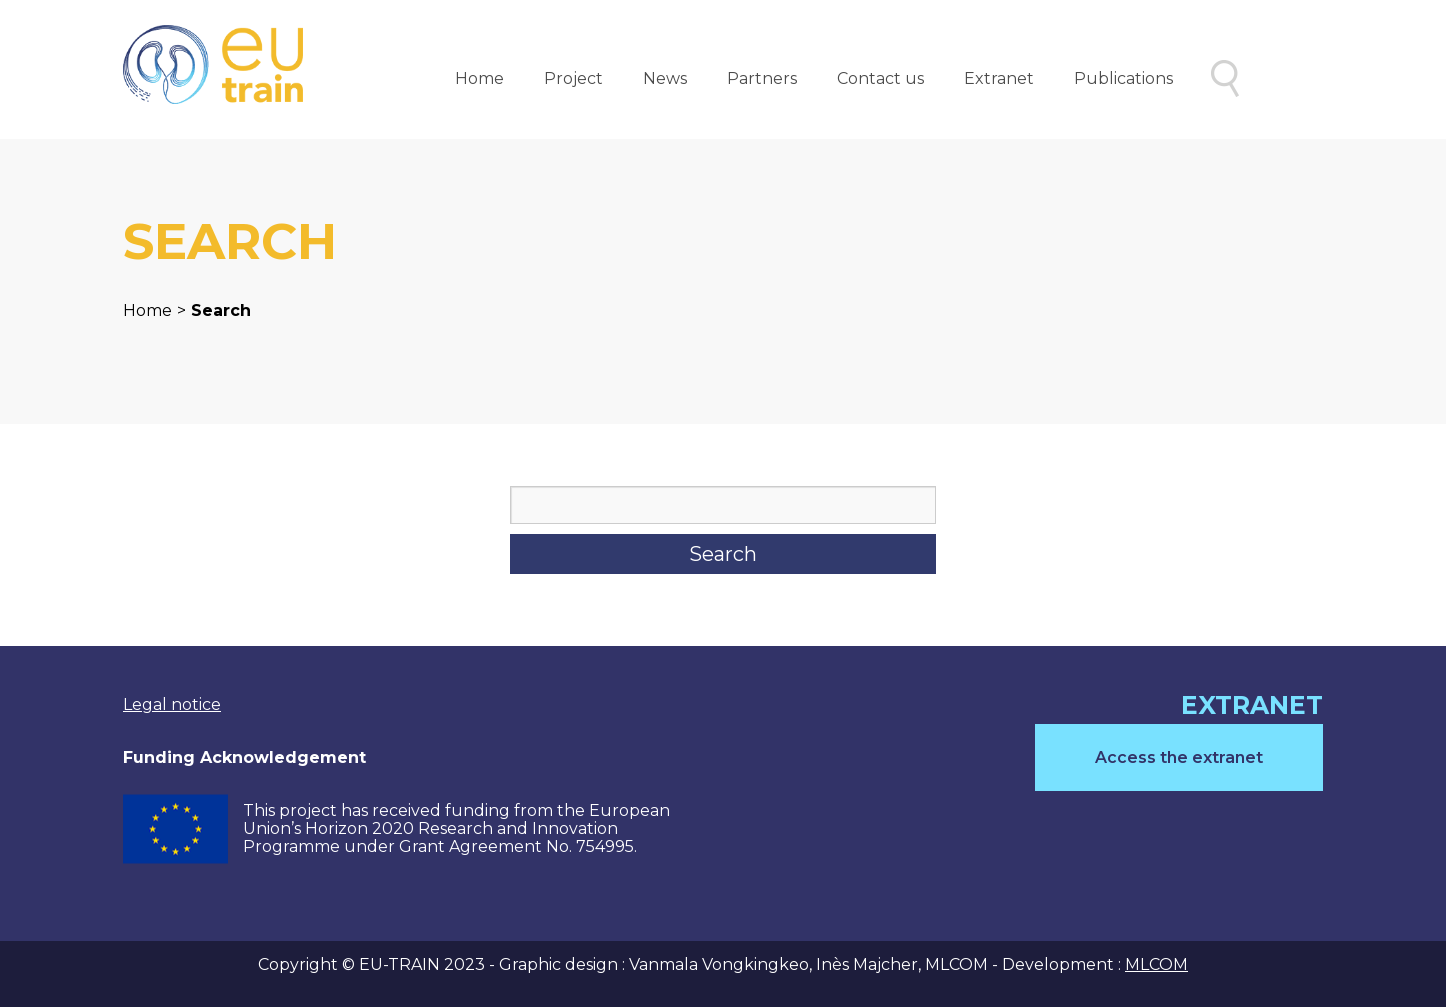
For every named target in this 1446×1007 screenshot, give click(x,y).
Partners (762, 78)
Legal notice (172, 704)
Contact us (880, 78)
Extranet (999, 78)
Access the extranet (1179, 757)
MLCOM (1156, 964)
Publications (1123, 78)
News (665, 78)
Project (573, 78)
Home (479, 78)
